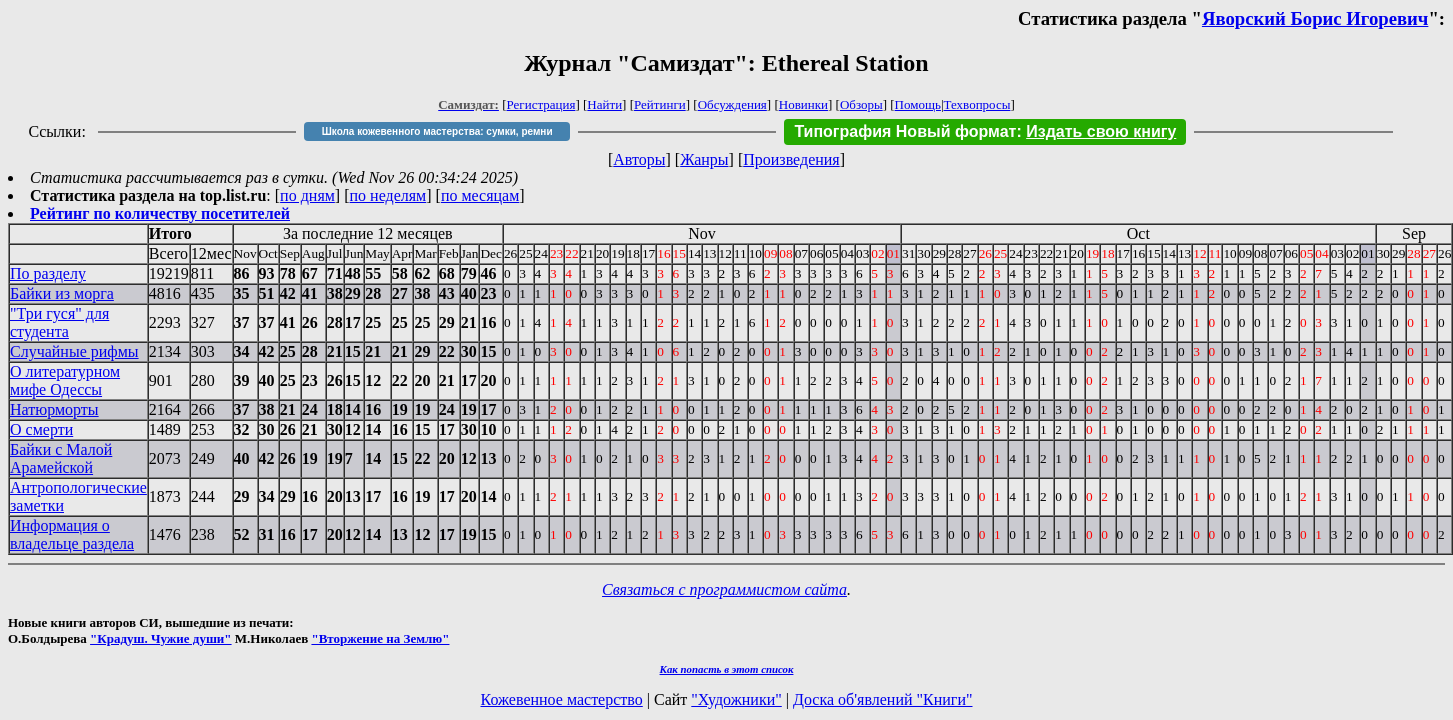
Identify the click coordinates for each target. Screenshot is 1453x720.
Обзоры (861, 104)
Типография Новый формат (905, 131)
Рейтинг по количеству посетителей (160, 213)
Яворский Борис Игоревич (1315, 18)
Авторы (639, 159)
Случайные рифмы (74, 351)
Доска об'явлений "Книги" (883, 699)
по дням (307, 195)
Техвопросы (977, 104)
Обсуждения (732, 104)
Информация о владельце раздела (72, 534)
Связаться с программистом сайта (724, 589)
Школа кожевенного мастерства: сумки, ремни (437, 131)
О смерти (41, 429)
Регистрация (541, 104)
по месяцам (480, 195)
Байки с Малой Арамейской (61, 458)
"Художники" (736, 699)
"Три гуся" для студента (59, 322)
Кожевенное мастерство (562, 699)
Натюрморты (54, 409)
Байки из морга (62, 293)
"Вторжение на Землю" (380, 638)
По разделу (48, 273)
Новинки (803, 104)
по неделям (388, 195)
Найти (604, 104)
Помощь (918, 104)
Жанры (704, 159)
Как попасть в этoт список (727, 669)
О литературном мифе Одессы (65, 380)
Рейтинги (660, 104)
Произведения (791, 159)
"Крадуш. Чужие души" (161, 638)
